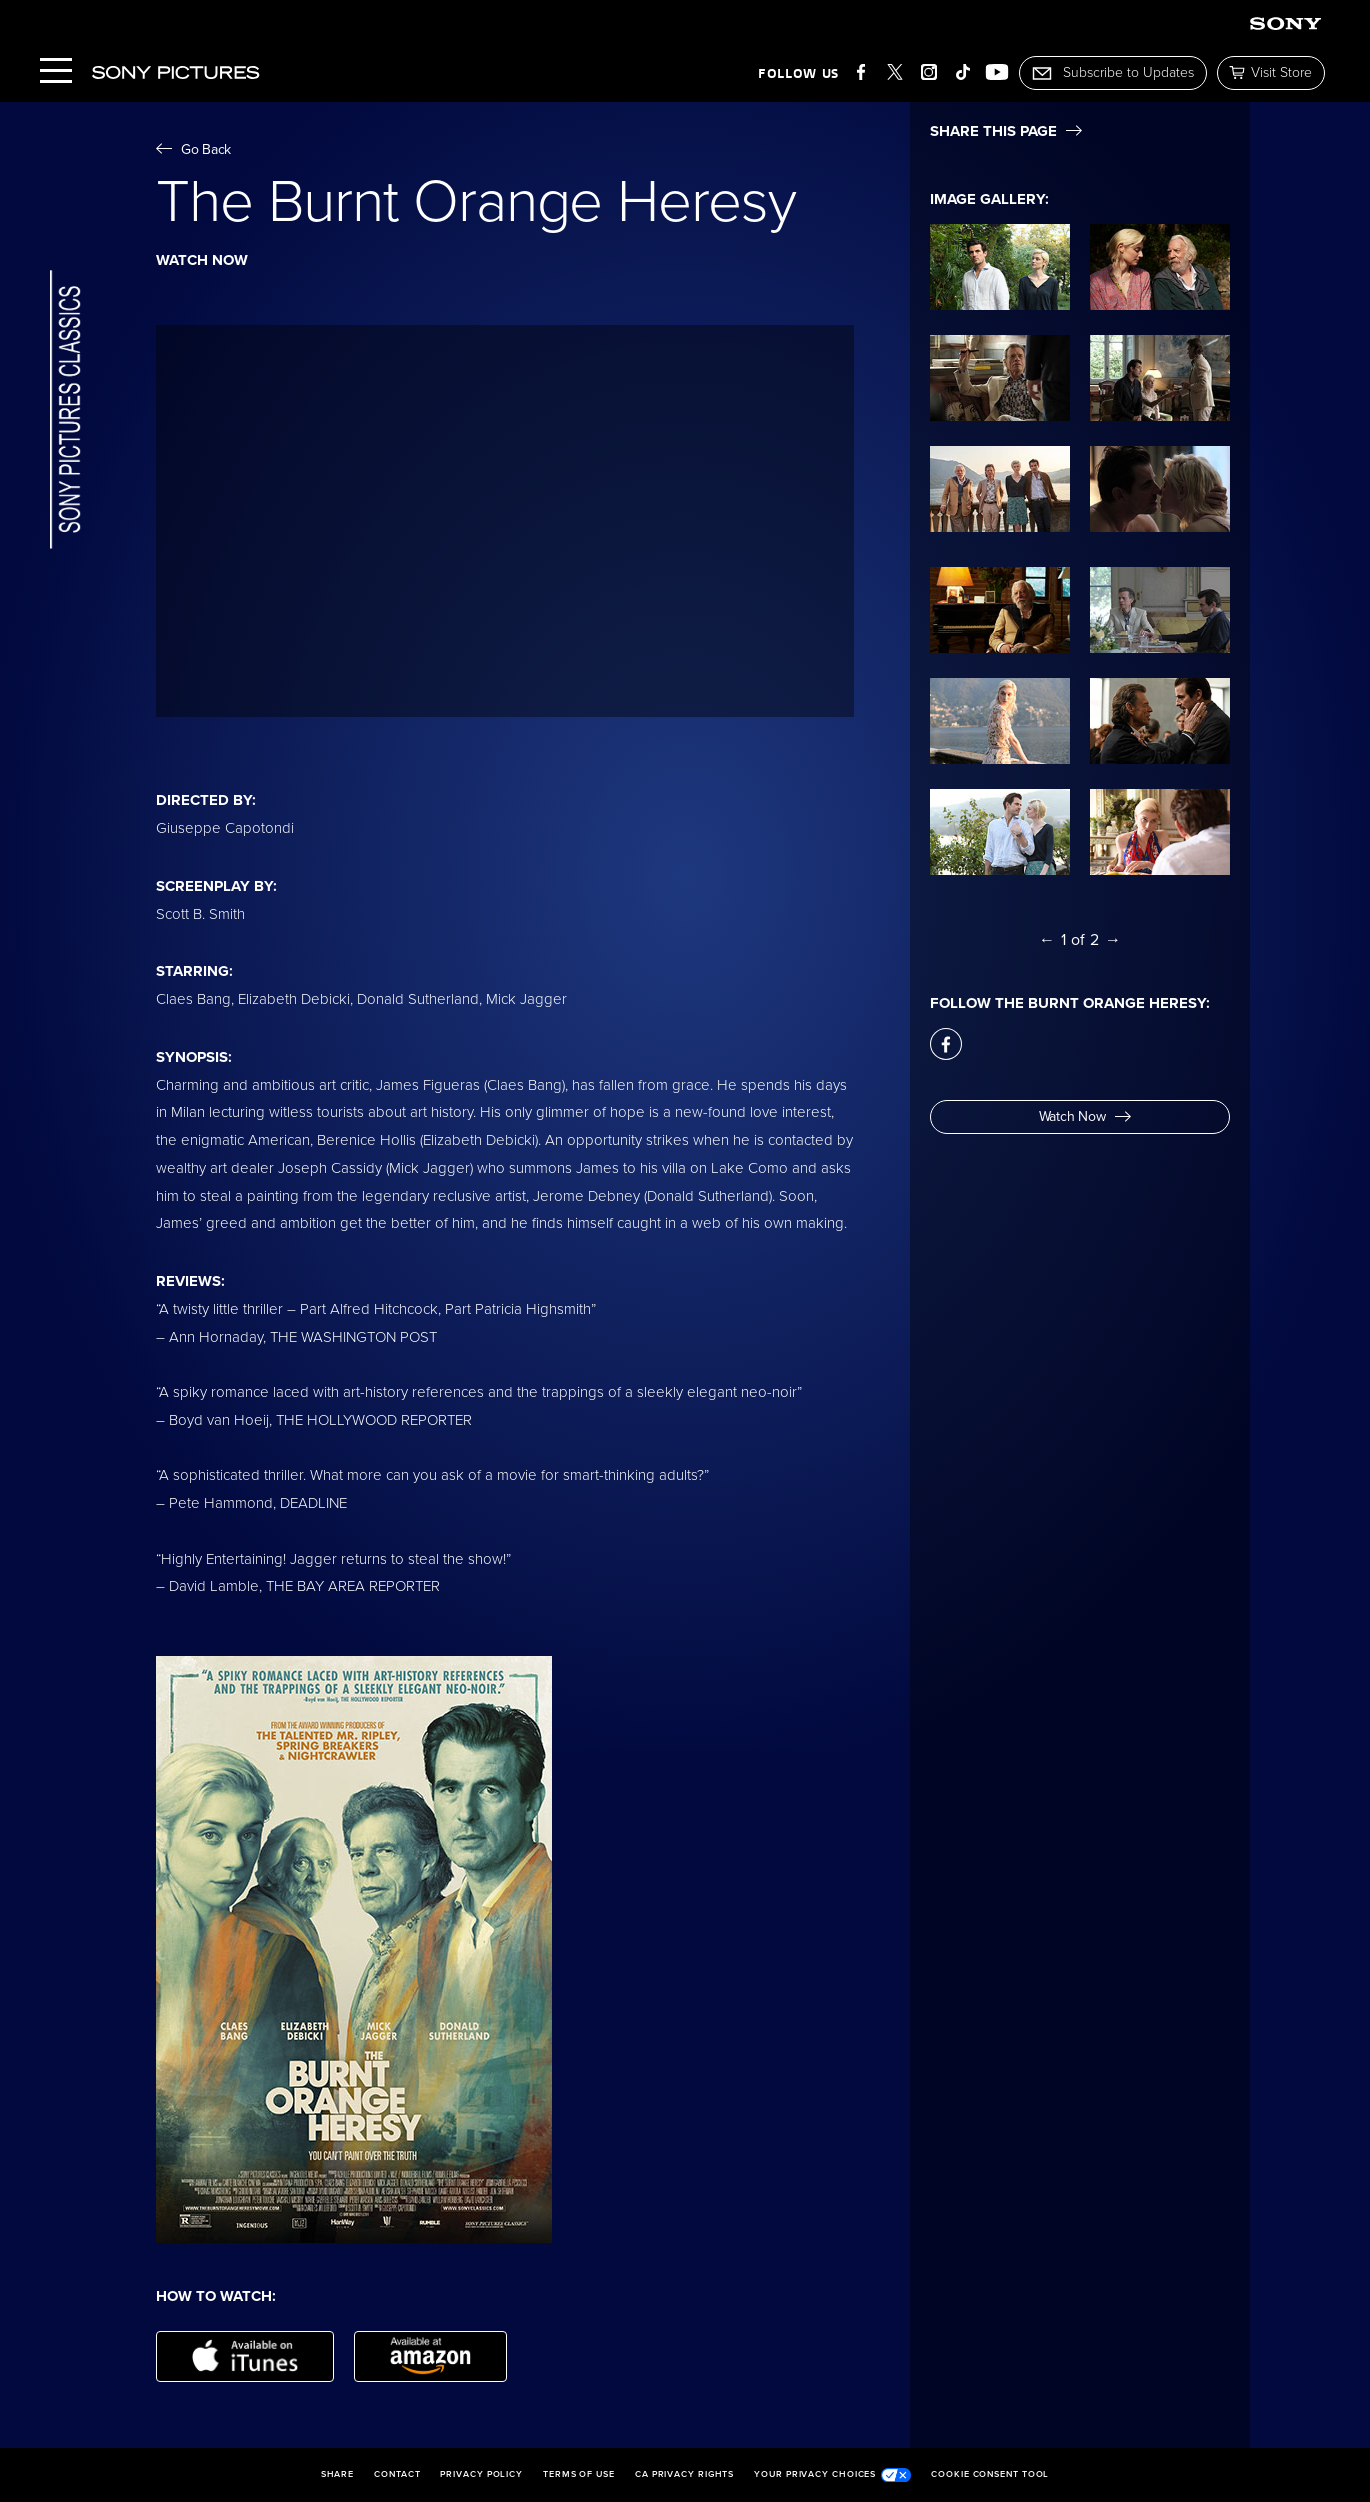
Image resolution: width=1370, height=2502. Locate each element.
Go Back (193, 149)
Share (338, 2475)
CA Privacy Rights (684, 2475)
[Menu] (56, 72)
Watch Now (1085, 1116)
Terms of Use (579, 2475)
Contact (397, 2475)
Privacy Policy (481, 2475)
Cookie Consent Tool (990, 2475)
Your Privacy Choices (832, 2475)
